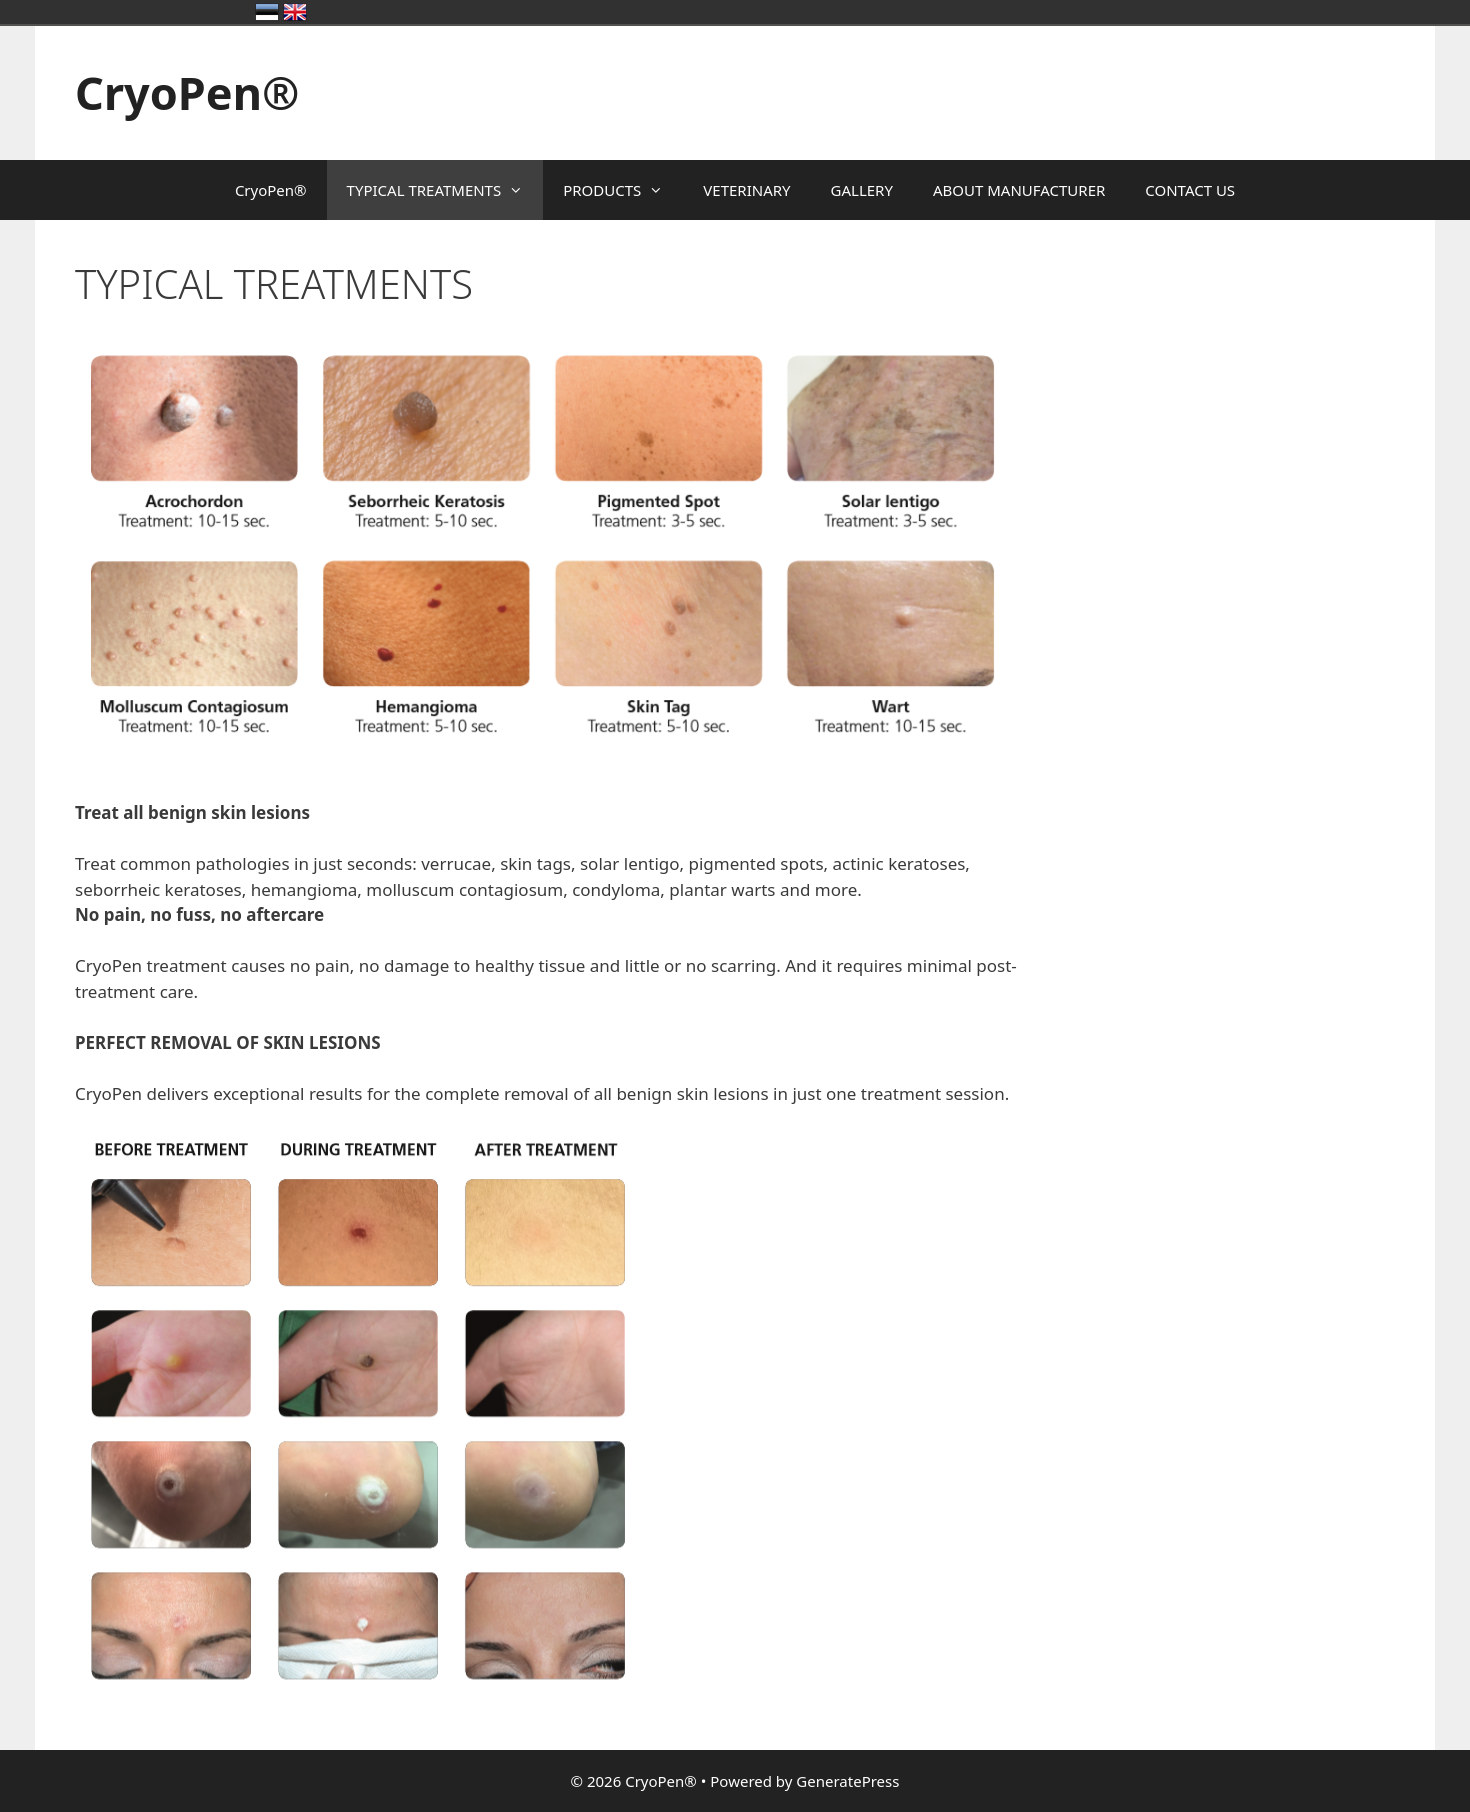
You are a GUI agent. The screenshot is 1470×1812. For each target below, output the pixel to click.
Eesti (267, 12)
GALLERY (862, 190)
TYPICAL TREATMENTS (445, 190)
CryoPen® (187, 92)
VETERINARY (746, 190)
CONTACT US (1190, 190)
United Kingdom (295, 12)
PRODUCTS (623, 190)
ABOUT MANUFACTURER (1019, 190)
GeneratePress (847, 1781)
